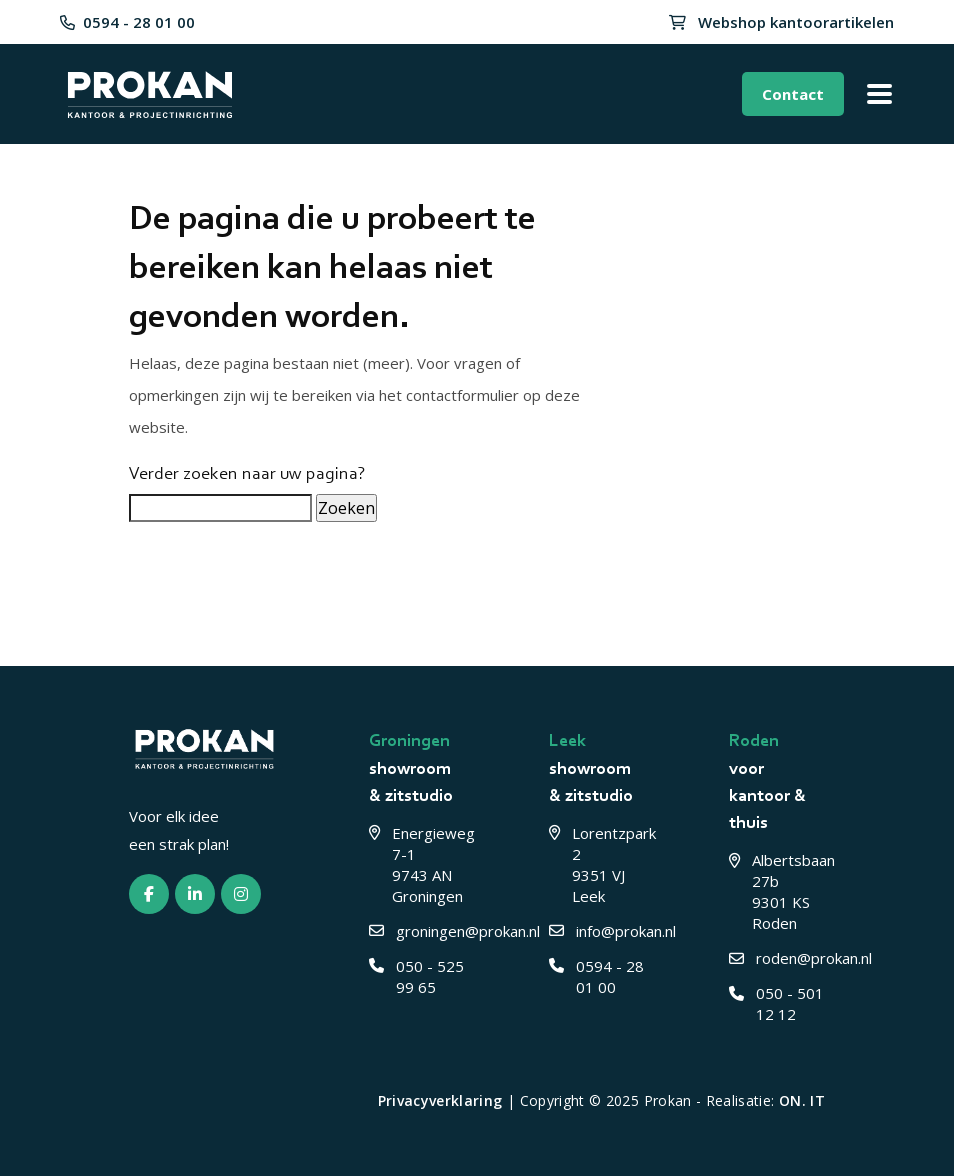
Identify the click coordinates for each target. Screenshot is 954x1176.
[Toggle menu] (879, 94)
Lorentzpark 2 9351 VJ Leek (597, 864)
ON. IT (802, 1100)
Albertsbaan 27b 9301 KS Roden (777, 891)
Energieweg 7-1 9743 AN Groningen (417, 864)
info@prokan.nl (597, 931)
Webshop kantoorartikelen (781, 22)
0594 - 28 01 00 (127, 22)
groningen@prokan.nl (417, 931)
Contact (793, 94)
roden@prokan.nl (777, 958)
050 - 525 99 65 (416, 976)
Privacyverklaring (440, 1100)
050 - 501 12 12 (776, 1003)
